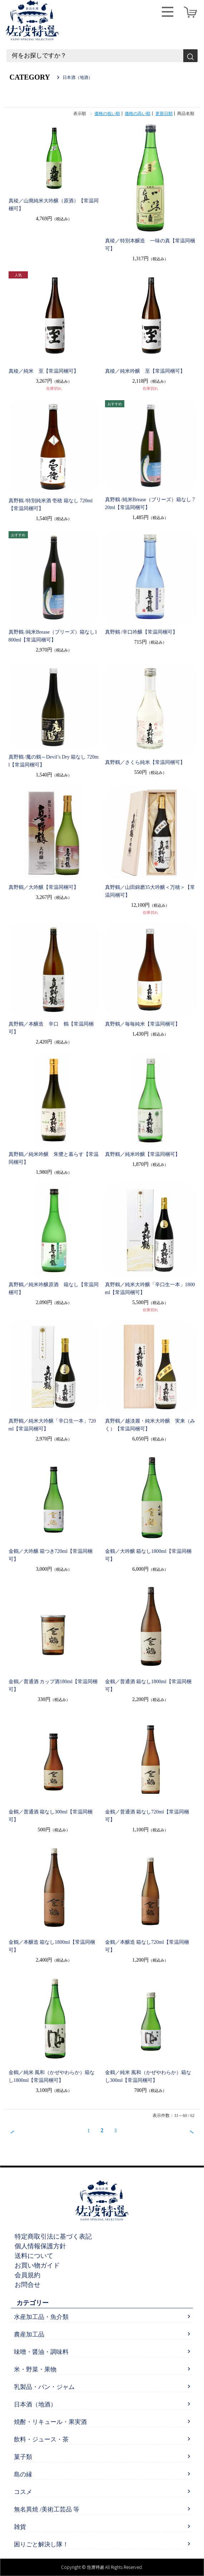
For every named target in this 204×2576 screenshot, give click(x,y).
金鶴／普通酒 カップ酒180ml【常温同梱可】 (53, 1685)
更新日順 (164, 113)
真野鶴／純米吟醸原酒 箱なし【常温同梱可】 (54, 1288)
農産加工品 (29, 2334)
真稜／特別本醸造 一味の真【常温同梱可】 (150, 244)
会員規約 (27, 2275)
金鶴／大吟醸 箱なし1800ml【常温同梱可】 (148, 1555)
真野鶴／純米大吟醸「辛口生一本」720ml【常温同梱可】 (52, 1425)
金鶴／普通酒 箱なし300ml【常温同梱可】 (51, 1815)
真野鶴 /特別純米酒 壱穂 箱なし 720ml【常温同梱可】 (51, 504)
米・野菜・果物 (35, 2369)
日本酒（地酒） (35, 2404)
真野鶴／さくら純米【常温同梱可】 (145, 762)
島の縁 (23, 2474)
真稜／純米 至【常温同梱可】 (44, 371)
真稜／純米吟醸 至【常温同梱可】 (145, 371)
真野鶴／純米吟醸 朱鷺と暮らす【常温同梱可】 (54, 1158)
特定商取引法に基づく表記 (53, 2236)
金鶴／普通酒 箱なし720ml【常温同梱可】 (147, 1815)
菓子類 (23, 2457)
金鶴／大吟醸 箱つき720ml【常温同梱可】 (51, 1555)
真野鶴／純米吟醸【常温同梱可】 (142, 1154)
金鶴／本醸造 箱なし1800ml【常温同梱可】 (52, 1946)
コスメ (23, 2492)
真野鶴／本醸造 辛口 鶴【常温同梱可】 (51, 1028)
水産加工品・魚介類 (41, 2317)
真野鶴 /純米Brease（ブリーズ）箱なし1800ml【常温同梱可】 (53, 636)
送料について (34, 2255)
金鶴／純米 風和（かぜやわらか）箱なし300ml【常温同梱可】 (148, 2076)
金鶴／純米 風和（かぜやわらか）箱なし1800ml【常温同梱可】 (52, 2076)
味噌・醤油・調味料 (41, 2352)
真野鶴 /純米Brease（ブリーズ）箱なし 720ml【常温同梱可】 (150, 503)
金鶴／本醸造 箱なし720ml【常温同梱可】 (147, 1946)
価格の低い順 (107, 113)
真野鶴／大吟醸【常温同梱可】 (44, 887)
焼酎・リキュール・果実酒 (50, 2422)
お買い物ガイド (37, 2265)
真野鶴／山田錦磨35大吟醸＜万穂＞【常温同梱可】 (150, 891)
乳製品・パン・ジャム (44, 2387)
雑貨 (20, 2527)
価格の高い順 (137, 113)
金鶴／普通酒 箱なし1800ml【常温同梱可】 (148, 1685)
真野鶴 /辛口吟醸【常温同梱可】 (141, 632)
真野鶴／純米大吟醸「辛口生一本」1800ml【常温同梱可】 (150, 1288)
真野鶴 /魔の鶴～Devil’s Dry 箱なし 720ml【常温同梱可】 (54, 761)
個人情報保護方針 (40, 2246)
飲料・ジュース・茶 (41, 2439)
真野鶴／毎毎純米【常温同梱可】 (142, 1024)
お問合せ (27, 2284)
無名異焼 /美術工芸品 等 (46, 2509)
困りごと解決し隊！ (41, 2544)
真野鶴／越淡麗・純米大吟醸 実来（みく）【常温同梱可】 (150, 1425)
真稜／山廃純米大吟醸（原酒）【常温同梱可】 (54, 204)
